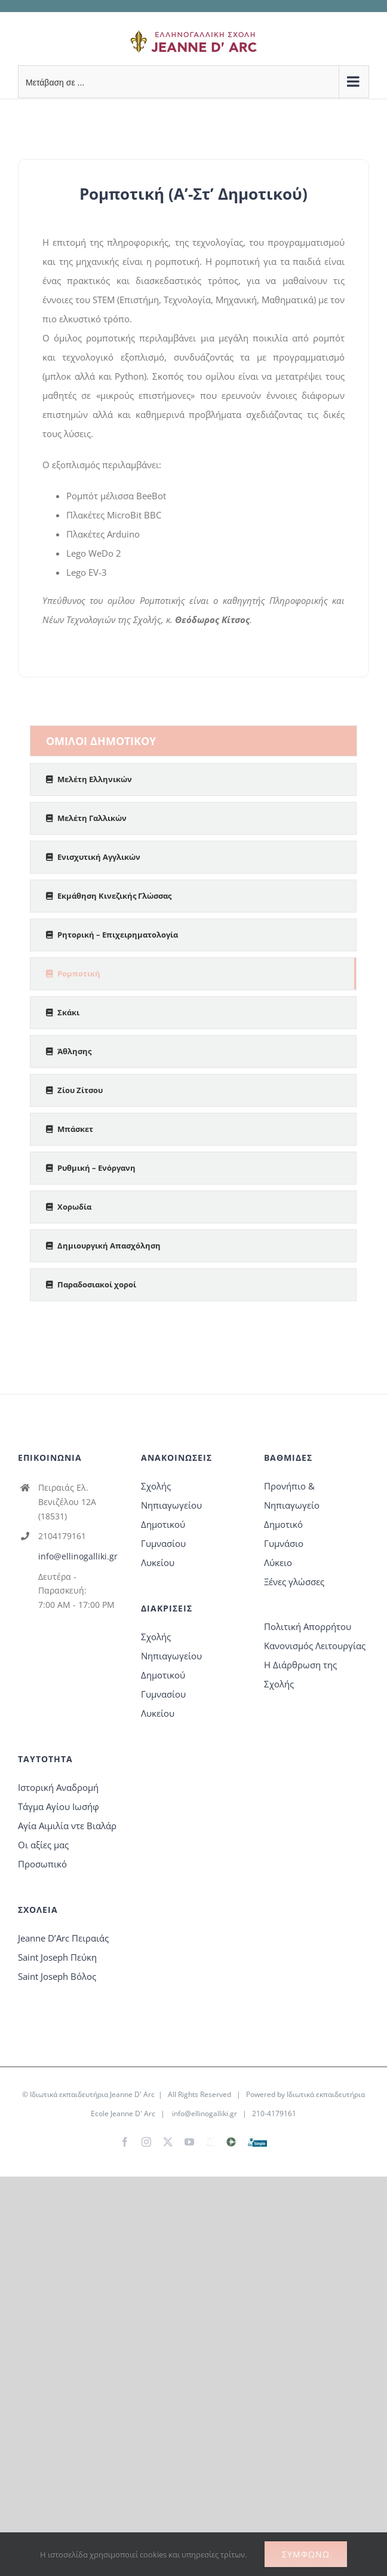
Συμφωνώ (306, 2554)
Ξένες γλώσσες (294, 1582)
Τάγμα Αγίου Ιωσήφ (58, 1806)
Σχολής (156, 1486)
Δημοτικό (283, 1524)
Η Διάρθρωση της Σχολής (300, 1674)
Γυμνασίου (163, 1543)
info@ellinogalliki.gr (78, 1556)
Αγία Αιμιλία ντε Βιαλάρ (67, 1826)
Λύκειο (278, 1562)
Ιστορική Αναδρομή (58, 1787)
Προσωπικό (42, 1864)
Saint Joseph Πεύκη (57, 1957)
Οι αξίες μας (43, 1845)
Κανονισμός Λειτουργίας (315, 1646)
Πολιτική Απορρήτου (307, 1626)
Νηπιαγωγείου (171, 1505)
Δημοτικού (163, 1524)
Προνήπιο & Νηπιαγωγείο (292, 1495)
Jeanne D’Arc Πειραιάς (63, 1938)
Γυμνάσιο (283, 1543)
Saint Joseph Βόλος (57, 1976)
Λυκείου (157, 1562)
